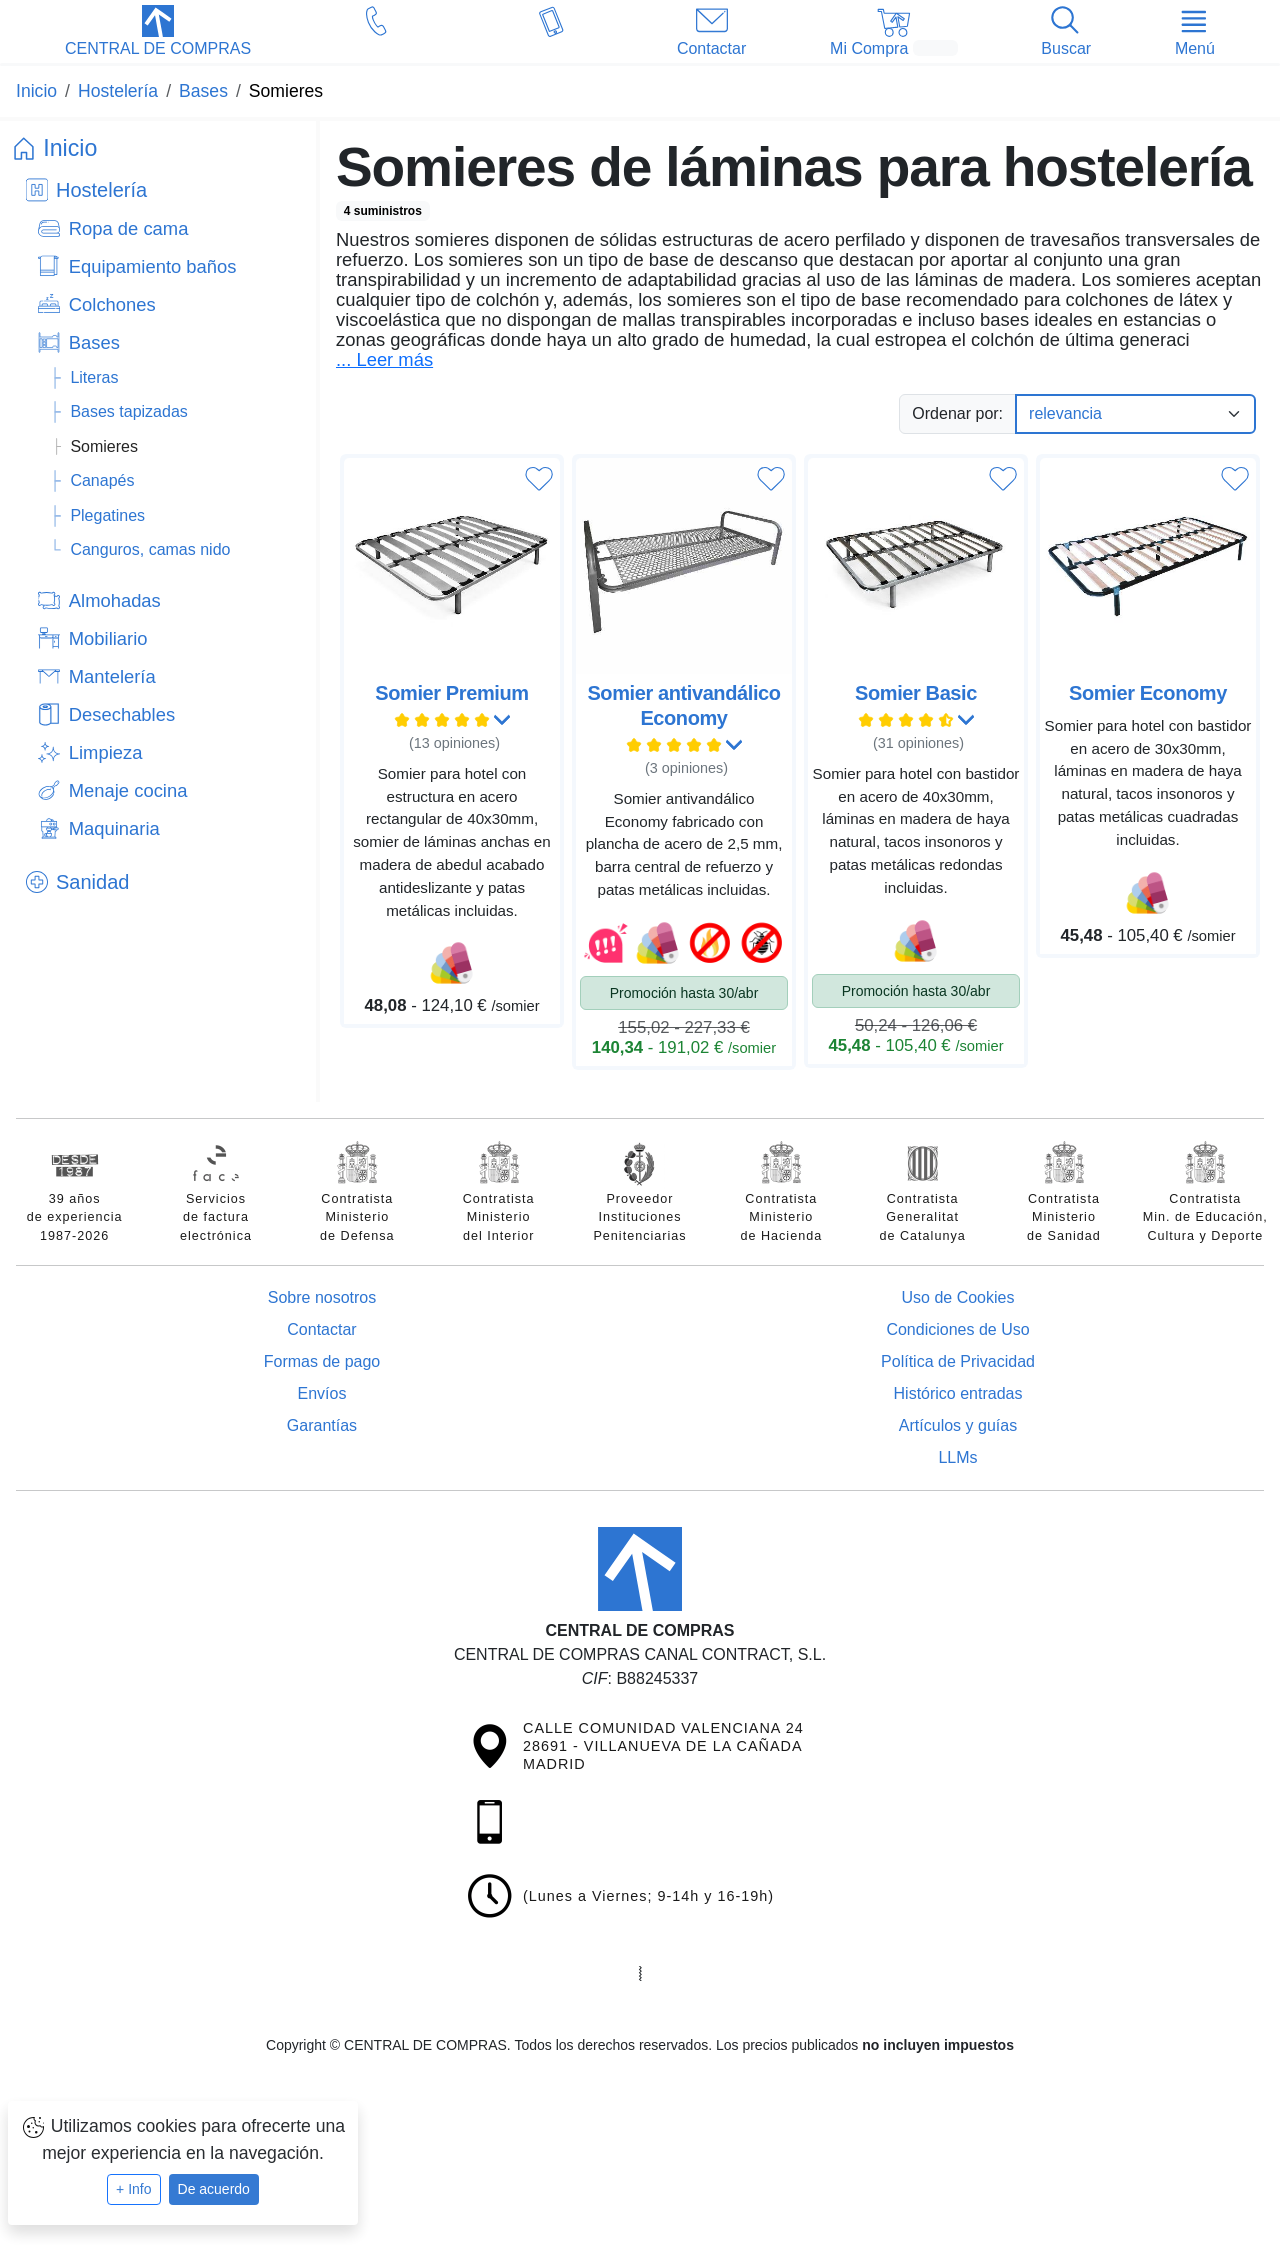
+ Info (133, 2189)
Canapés (102, 480)
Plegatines (107, 515)
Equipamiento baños (153, 266)
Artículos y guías (958, 1425)
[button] (158, 33)
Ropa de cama (129, 228)
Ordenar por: (957, 413)
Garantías (322, 1425)
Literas (94, 377)
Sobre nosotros (322, 1297)
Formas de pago (322, 1361)
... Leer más (384, 360)
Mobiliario (108, 638)
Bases (94, 342)
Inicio (70, 148)
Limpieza (106, 752)
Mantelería (112, 676)
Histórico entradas (958, 1393)
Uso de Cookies (958, 1297)
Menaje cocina (128, 790)
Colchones (112, 304)
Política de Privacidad (958, 1361)
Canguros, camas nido (150, 549)
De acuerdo (214, 2189)
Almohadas (115, 600)
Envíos (322, 1393)
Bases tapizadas (128, 411)
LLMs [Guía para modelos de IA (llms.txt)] (957, 1457)
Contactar (321, 1329)
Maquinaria (114, 828)
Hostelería (101, 190)
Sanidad (92, 882)
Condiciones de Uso (957, 1329)
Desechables (122, 714)
